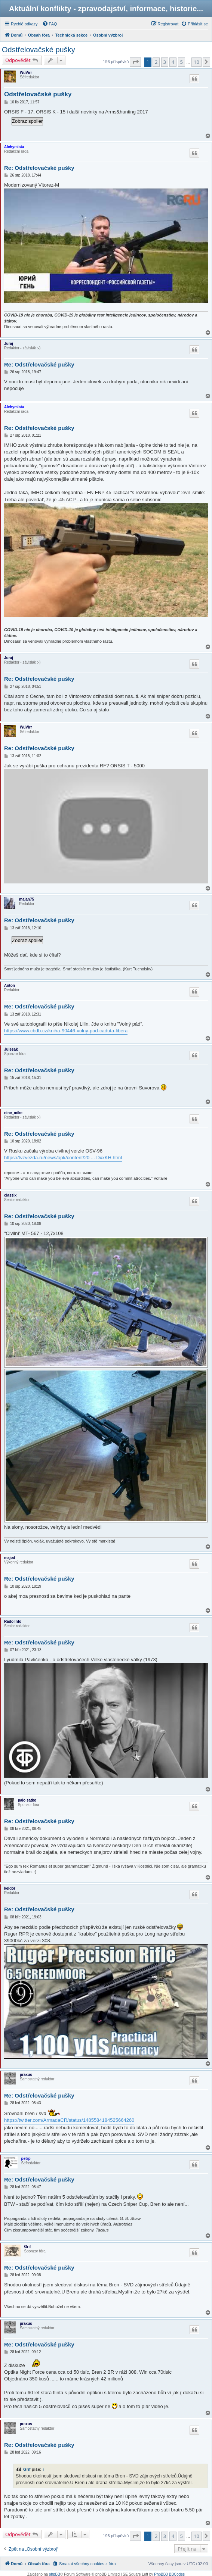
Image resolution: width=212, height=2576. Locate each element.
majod (9, 1558)
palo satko (27, 1800)
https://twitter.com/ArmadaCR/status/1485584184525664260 (69, 2120)
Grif (27, 2247)
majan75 (26, 899)
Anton (9, 985)
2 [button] (156, 62)
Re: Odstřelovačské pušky (39, 168)
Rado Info (12, 1621)
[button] (135, 61)
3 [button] (164, 62)
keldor (9, 1888)
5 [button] (181, 62)
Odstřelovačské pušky (38, 50)
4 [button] (173, 62)
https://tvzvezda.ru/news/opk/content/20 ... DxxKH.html (63, 1157)
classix (10, 1195)
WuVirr (26, 73)
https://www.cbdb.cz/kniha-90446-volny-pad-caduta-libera (65, 1030)
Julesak (11, 1049)
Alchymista (14, 147)
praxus (26, 2075)
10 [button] (196, 62)
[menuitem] (49, 23)
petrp (26, 2158)
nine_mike (13, 1113)
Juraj (8, 344)
